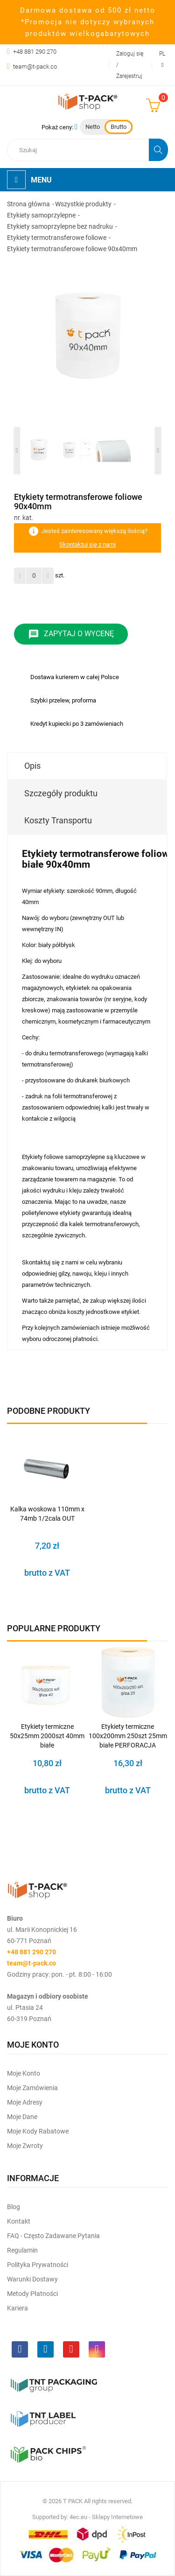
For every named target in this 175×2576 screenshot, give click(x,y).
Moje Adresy (24, 2102)
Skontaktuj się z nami (87, 544)
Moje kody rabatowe (38, 2131)
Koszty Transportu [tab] (58, 820)
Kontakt (18, 2221)
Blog (13, 2207)
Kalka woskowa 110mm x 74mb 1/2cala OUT (47, 1513)
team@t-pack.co (35, 66)
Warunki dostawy (32, 2279)
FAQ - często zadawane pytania (53, 2235)
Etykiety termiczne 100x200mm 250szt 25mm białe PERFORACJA (128, 1736)
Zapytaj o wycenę (71, 634)
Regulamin (22, 2250)
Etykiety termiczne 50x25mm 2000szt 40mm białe (47, 1736)
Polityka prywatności (37, 2264)
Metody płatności (32, 2293)
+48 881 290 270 (34, 51)
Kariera (17, 2308)
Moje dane (22, 2116)
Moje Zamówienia (32, 2088)
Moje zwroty (25, 2145)
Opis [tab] (32, 766)
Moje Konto (23, 2073)
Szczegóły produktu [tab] (61, 793)
